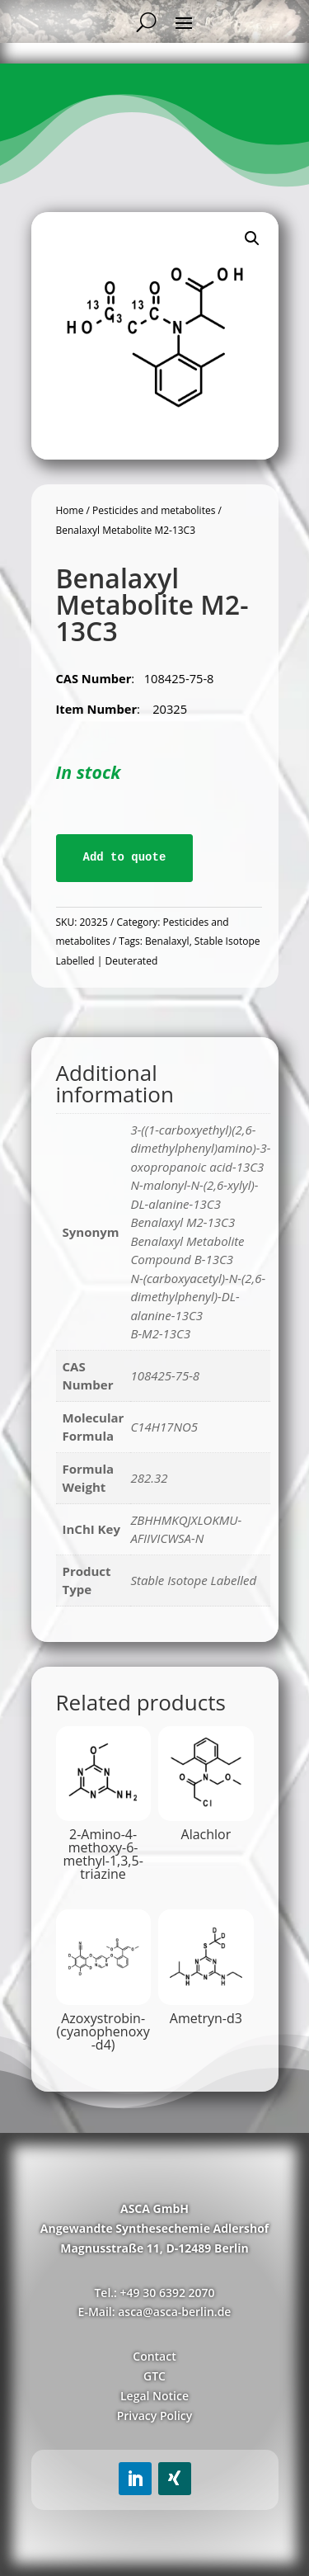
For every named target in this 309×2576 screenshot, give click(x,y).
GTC (154, 2376)
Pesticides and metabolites (153, 510)
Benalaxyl (167, 941)
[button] (252, 238)
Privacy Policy (155, 2415)
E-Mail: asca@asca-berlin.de (155, 2311)
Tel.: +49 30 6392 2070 (154, 2292)
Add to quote (124, 857)
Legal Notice (154, 2396)
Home (70, 510)
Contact (154, 2356)
